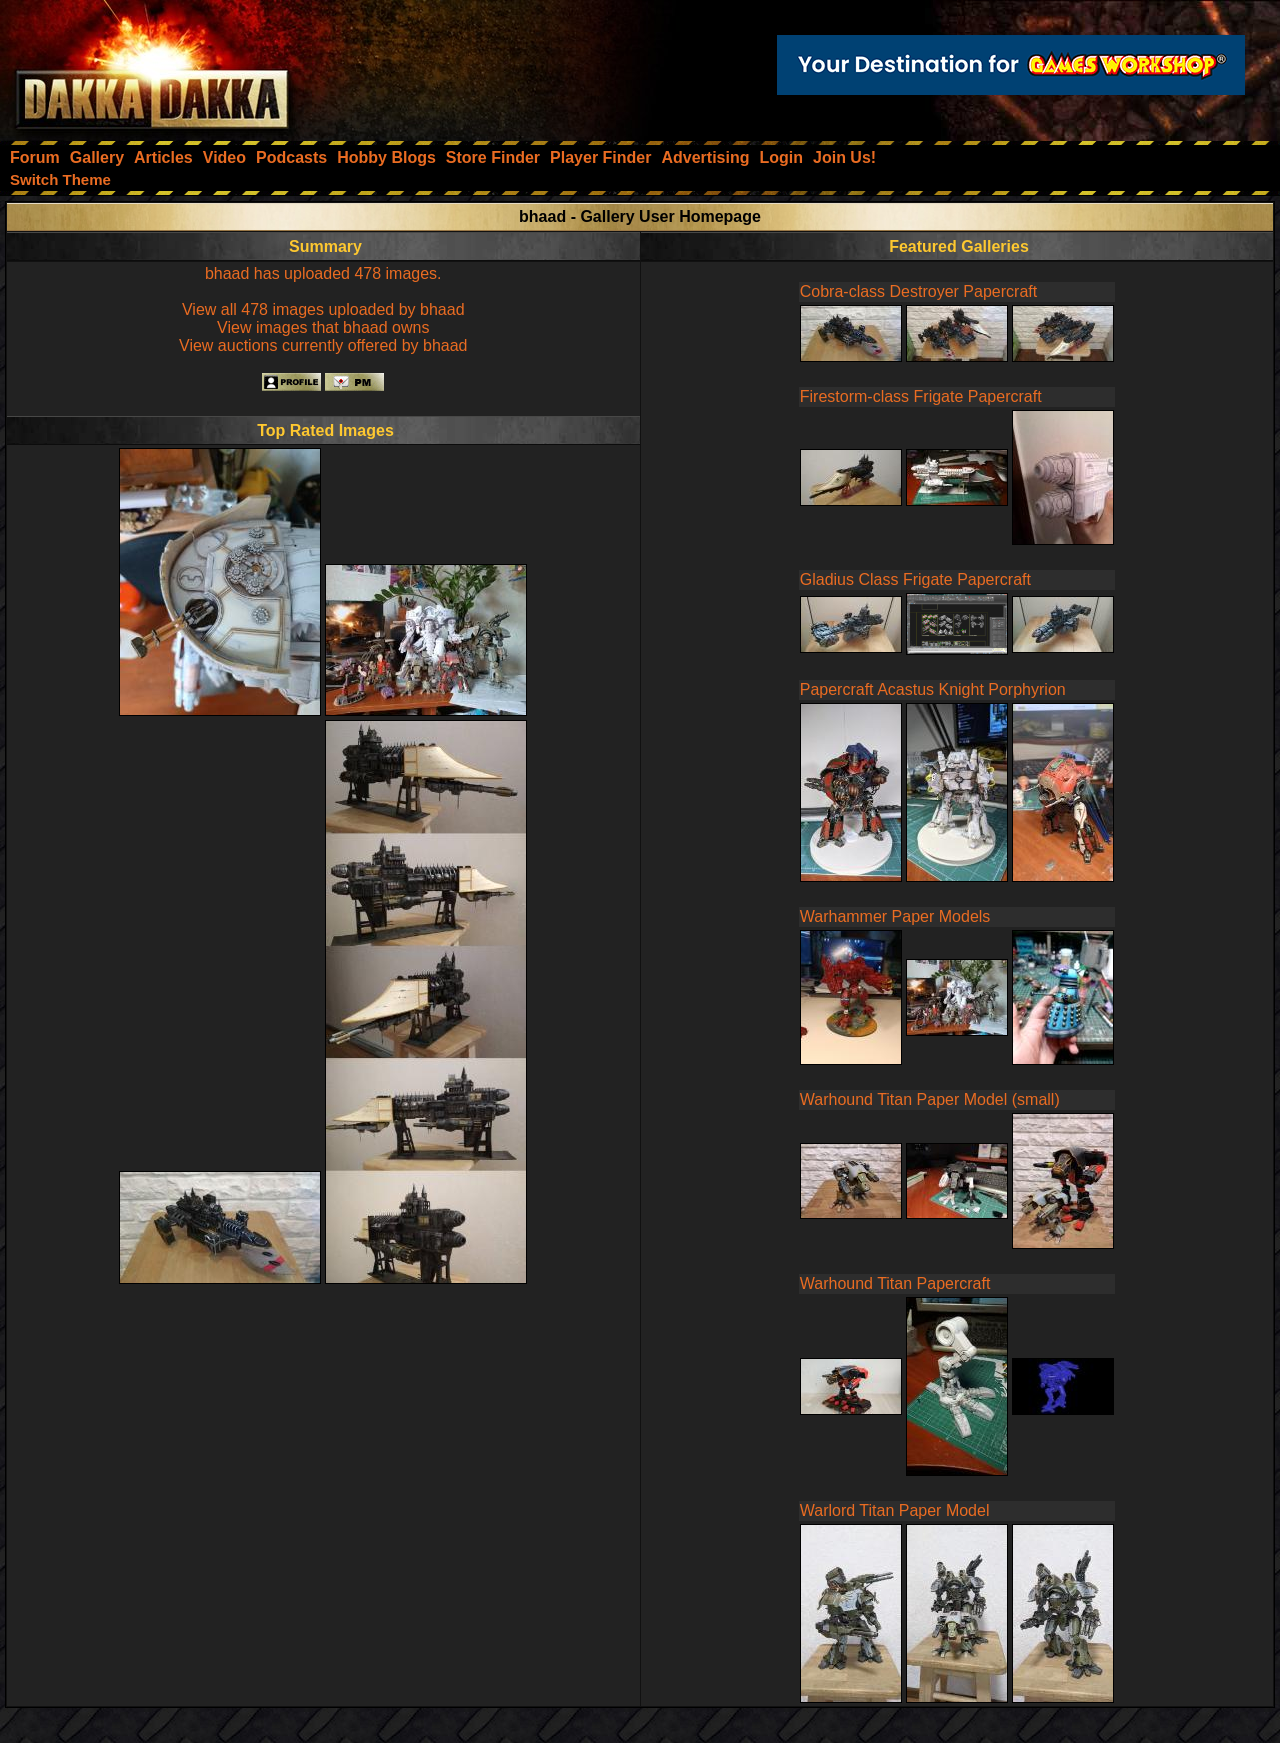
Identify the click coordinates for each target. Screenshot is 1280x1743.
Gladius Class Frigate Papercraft (915, 579)
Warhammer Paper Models (895, 916)
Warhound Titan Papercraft (895, 1283)
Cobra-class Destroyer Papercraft (918, 291)
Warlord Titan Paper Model (895, 1510)
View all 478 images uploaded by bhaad (323, 309)
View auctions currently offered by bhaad (323, 345)
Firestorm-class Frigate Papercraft (921, 396)
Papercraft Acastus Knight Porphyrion (933, 689)
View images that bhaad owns (323, 327)
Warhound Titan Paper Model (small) (930, 1099)
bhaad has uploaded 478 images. (323, 273)
